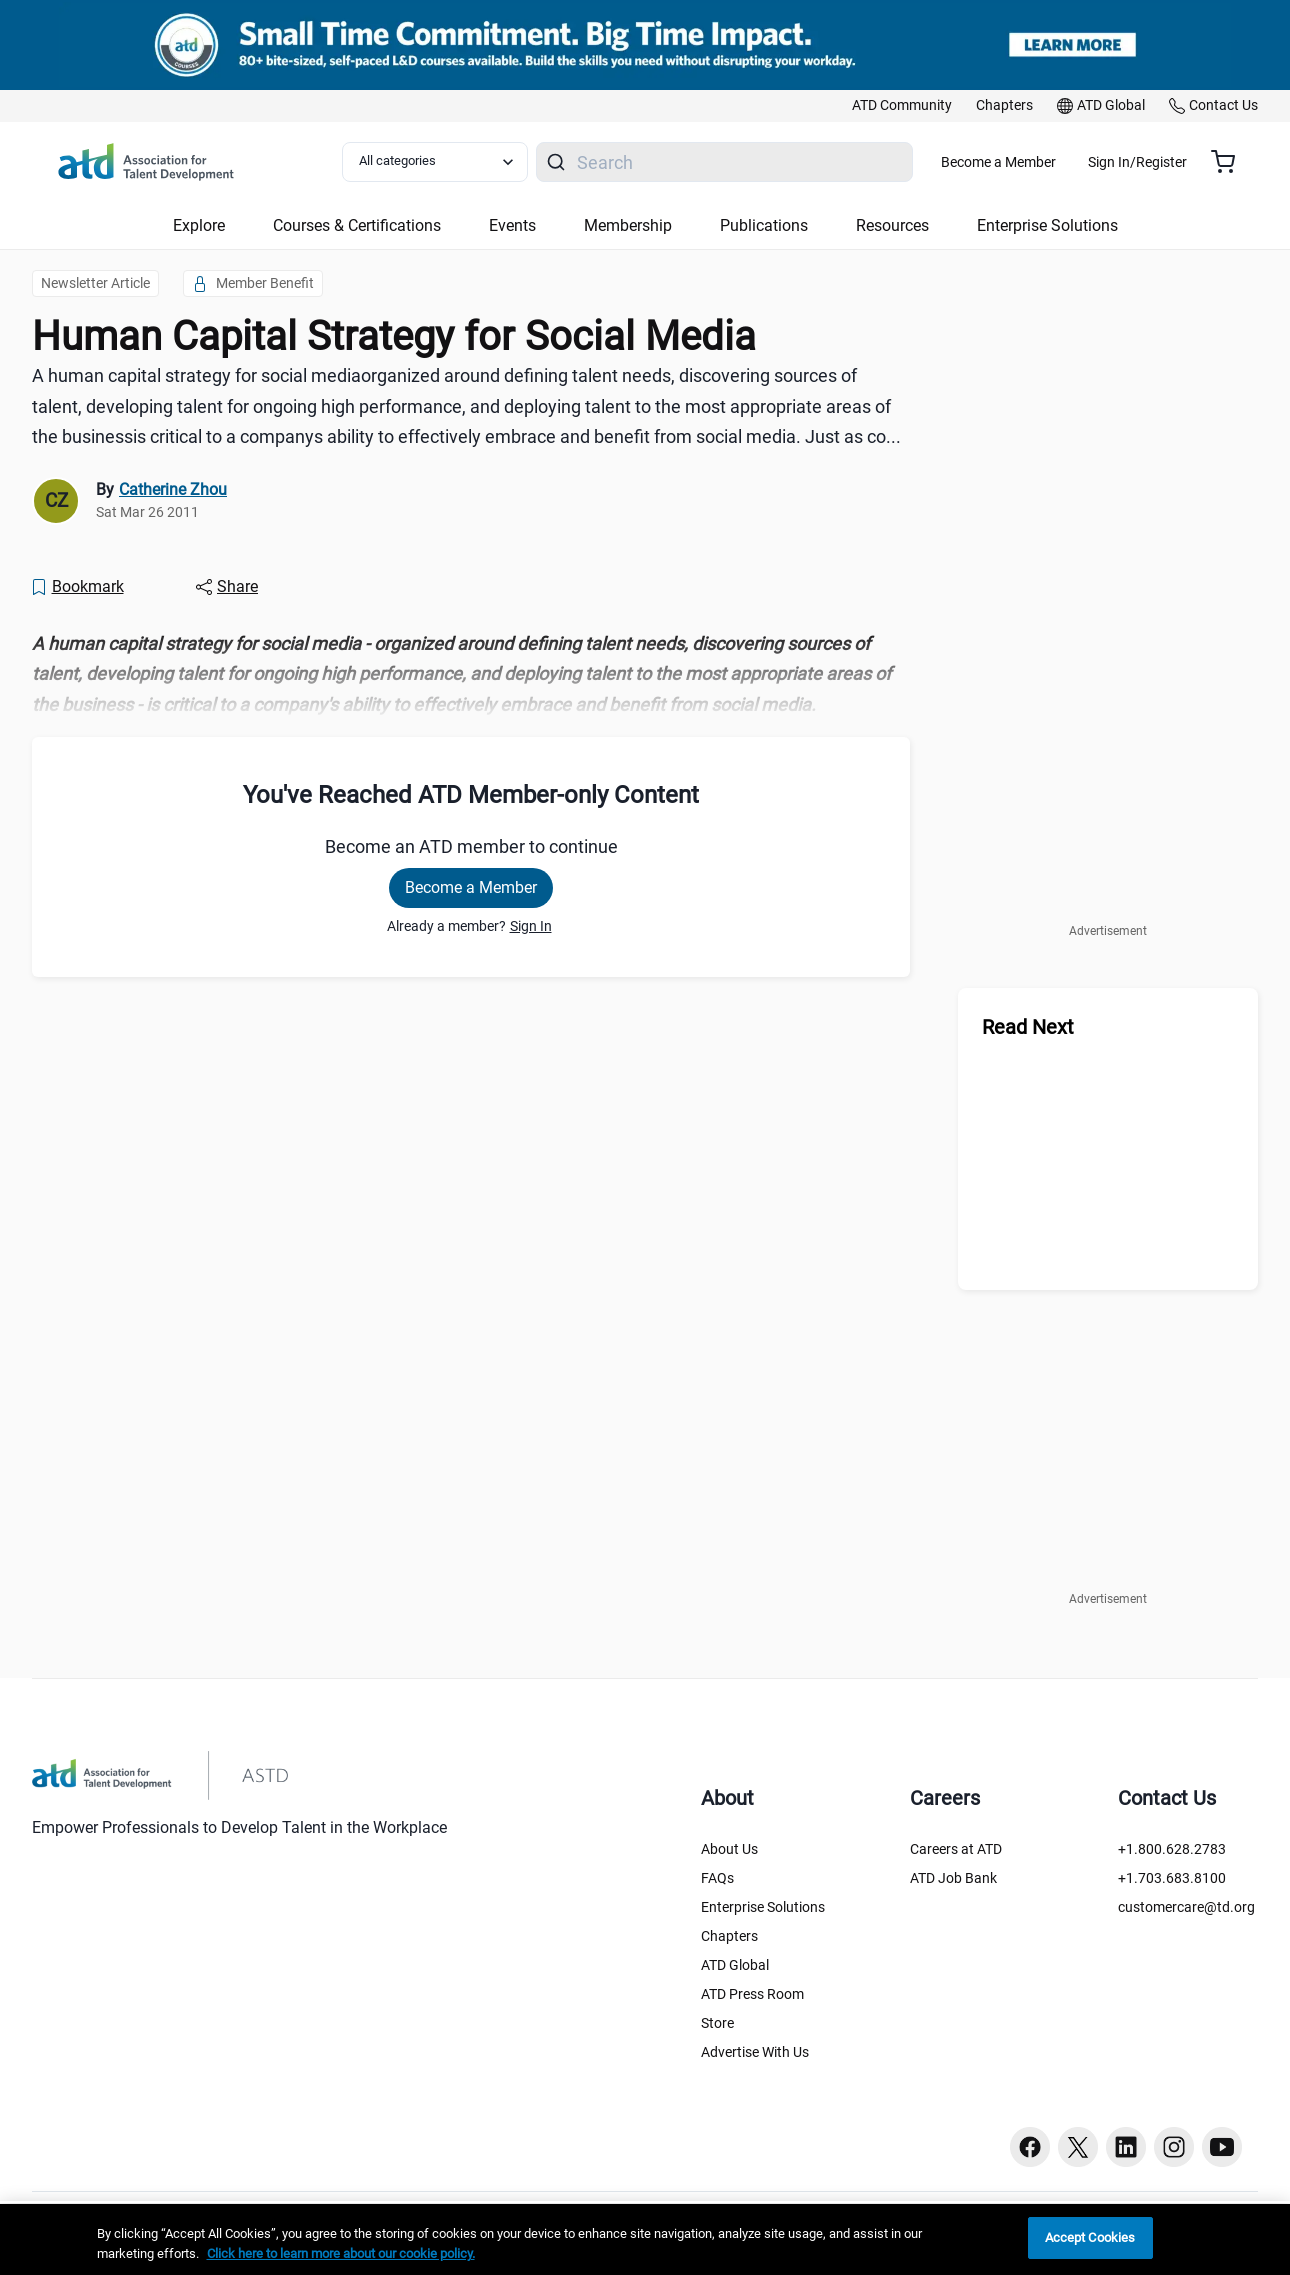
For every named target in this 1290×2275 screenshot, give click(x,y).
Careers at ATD (956, 1849)
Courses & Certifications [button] (357, 225)
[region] (471, 675)
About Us (729, 1849)
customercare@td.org (1186, 1907)
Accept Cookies (1090, 2237)
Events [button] (512, 225)
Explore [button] (199, 225)
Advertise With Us (755, 2052)
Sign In (531, 926)
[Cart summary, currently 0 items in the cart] (1230, 162)
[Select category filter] (447, 162)
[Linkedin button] (1126, 2147)
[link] (902, 106)
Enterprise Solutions (763, 1907)
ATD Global (735, 1965)
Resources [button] (892, 225)
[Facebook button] (1030, 2147)
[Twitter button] (1078, 2147)
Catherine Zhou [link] (173, 489)
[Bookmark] (77, 587)
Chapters (729, 1936)
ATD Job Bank (953, 1878)
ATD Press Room (752, 1994)
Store (717, 2023)
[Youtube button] (1222, 2147)
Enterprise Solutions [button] (1047, 225)
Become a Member (1057, 162)
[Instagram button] (1174, 2147)
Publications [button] (764, 225)
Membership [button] (628, 225)
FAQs (717, 1878)
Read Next (1028, 1027)
